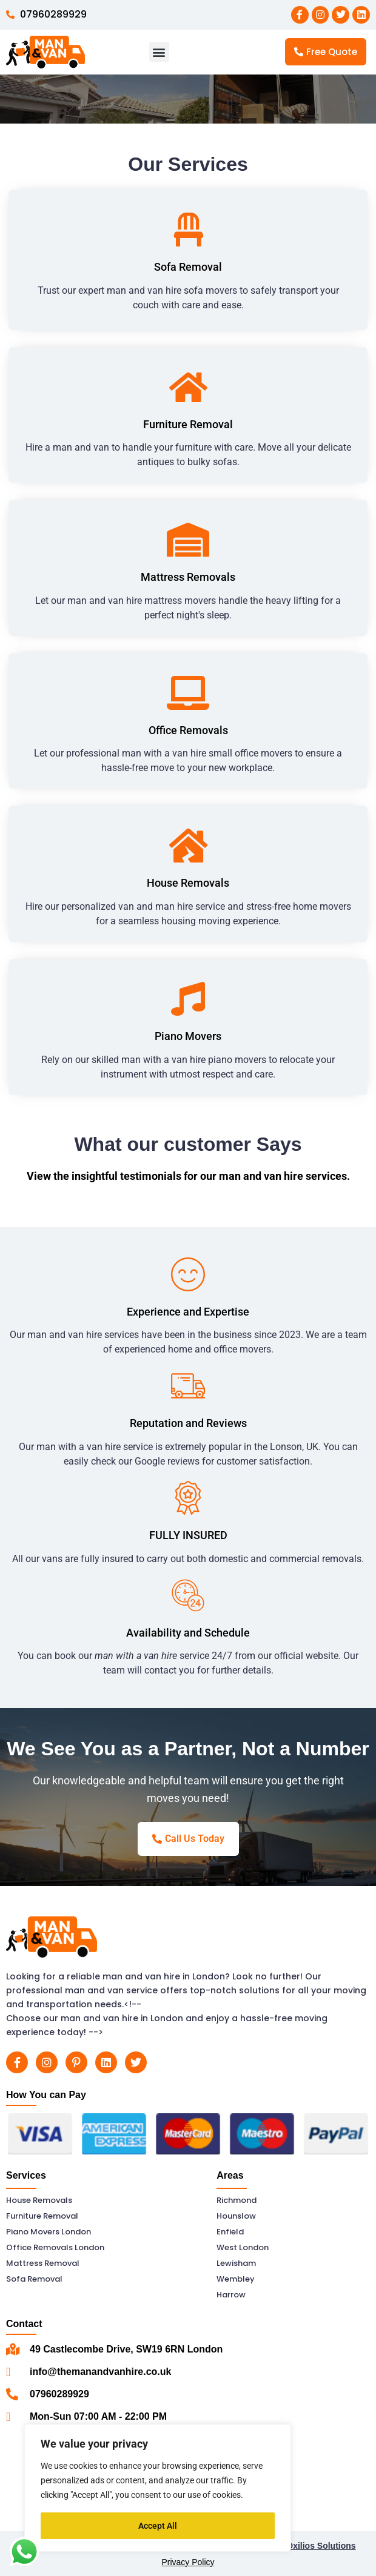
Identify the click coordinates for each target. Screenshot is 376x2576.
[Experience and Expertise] (188, 1274)
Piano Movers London (48, 2231)
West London (243, 2247)
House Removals (188, 882)
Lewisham (236, 2263)
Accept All (157, 2526)
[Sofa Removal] (188, 230)
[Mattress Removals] (188, 540)
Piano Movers (188, 1036)
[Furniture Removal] (188, 387)
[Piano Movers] (188, 999)
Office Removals (188, 730)
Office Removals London (55, 2247)
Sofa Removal (188, 266)
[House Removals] (188, 846)
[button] (159, 52)
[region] (157, 2488)
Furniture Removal (188, 424)
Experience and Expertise (188, 1311)
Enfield (230, 2231)
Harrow (231, 2294)
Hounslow (236, 2216)
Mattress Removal (42, 2263)
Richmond (237, 2200)
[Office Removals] (188, 693)
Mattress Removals (188, 577)
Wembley (236, 2279)
